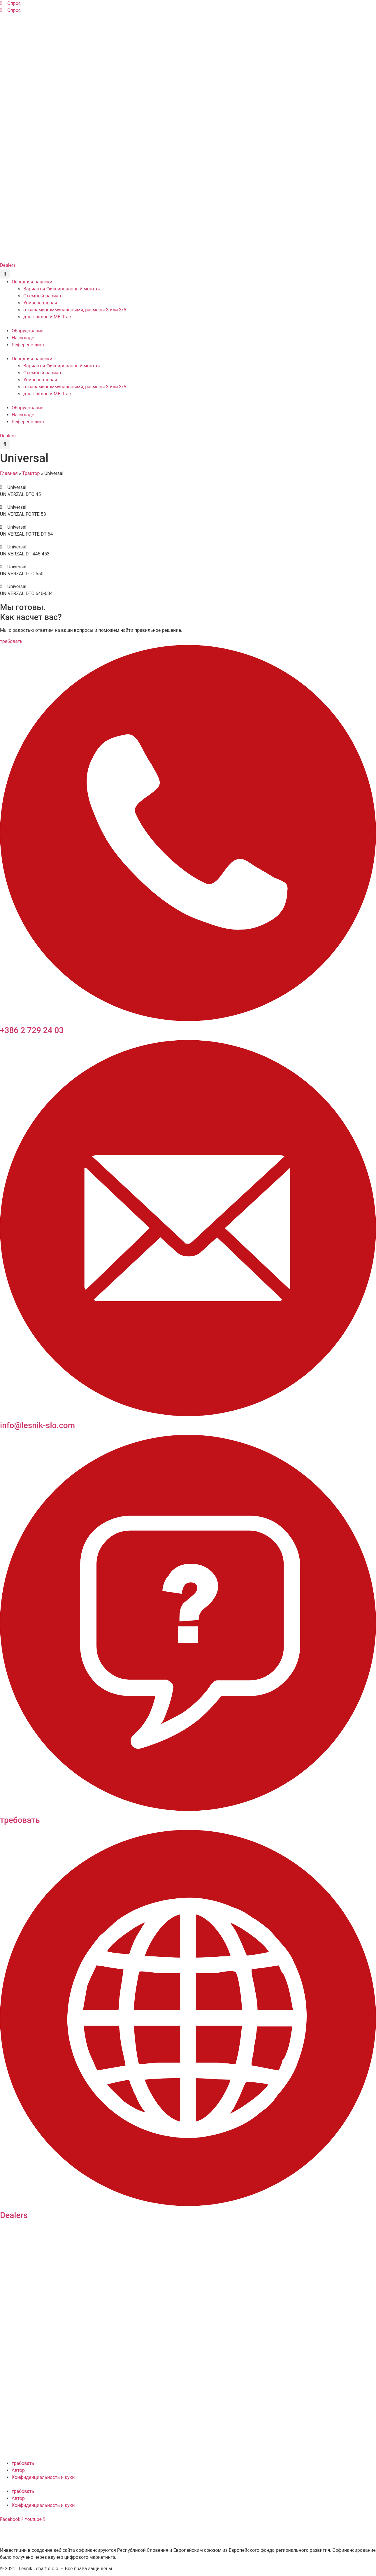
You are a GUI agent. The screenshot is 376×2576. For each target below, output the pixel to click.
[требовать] (188, 1809)
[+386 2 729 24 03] (188, 1019)
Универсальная (40, 303)
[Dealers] (188, 2204)
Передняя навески (32, 282)
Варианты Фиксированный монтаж (62, 289)
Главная (9, 473)
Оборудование (27, 331)
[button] (5, 273)
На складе (23, 338)
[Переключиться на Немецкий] (30, 20)
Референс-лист (28, 345)
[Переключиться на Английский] (18, 20)
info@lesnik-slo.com (37, 1425)
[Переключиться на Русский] (52, 20)
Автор (18, 2470)
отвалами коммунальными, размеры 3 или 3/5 (74, 310)
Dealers (14, 2215)
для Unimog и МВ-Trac (47, 317)
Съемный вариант (43, 296)
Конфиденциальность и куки (43, 2477)
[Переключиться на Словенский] (7, 20)
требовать (20, 1820)
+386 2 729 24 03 (32, 1030)
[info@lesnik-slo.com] (188, 1414)
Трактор (31, 473)
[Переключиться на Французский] (41, 20)
